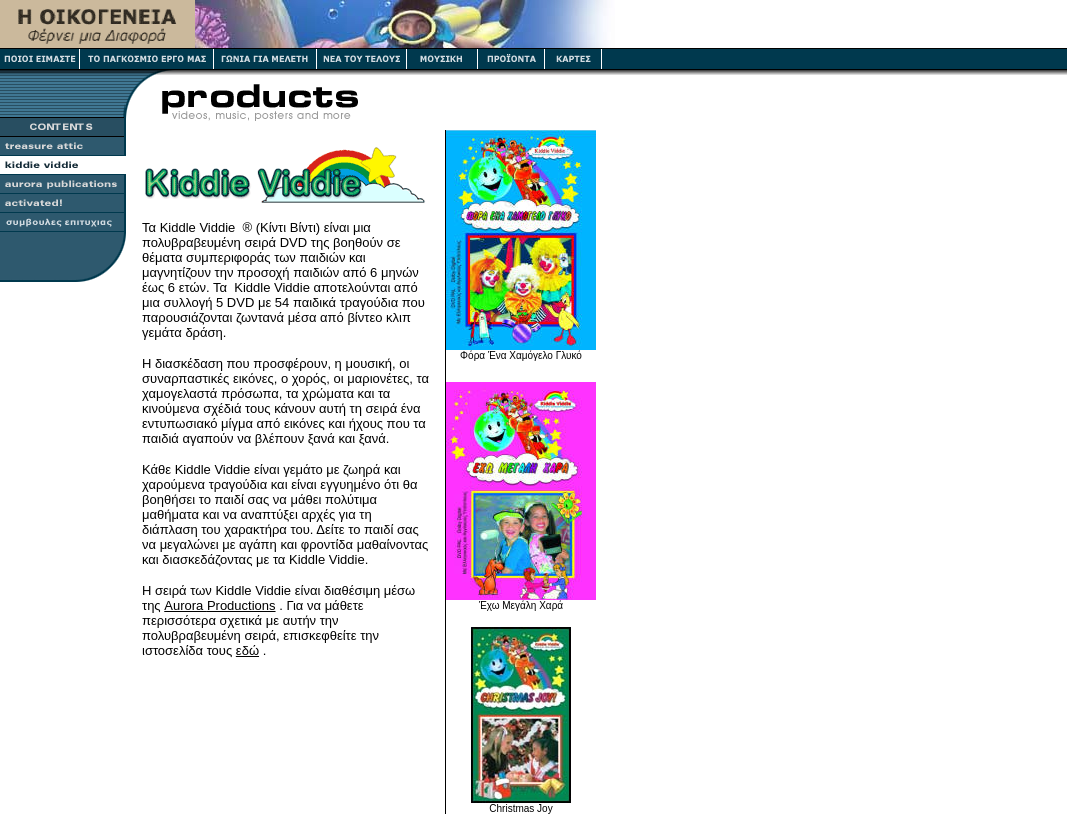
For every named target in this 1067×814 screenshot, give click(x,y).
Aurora (219, 605)
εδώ (247, 650)
